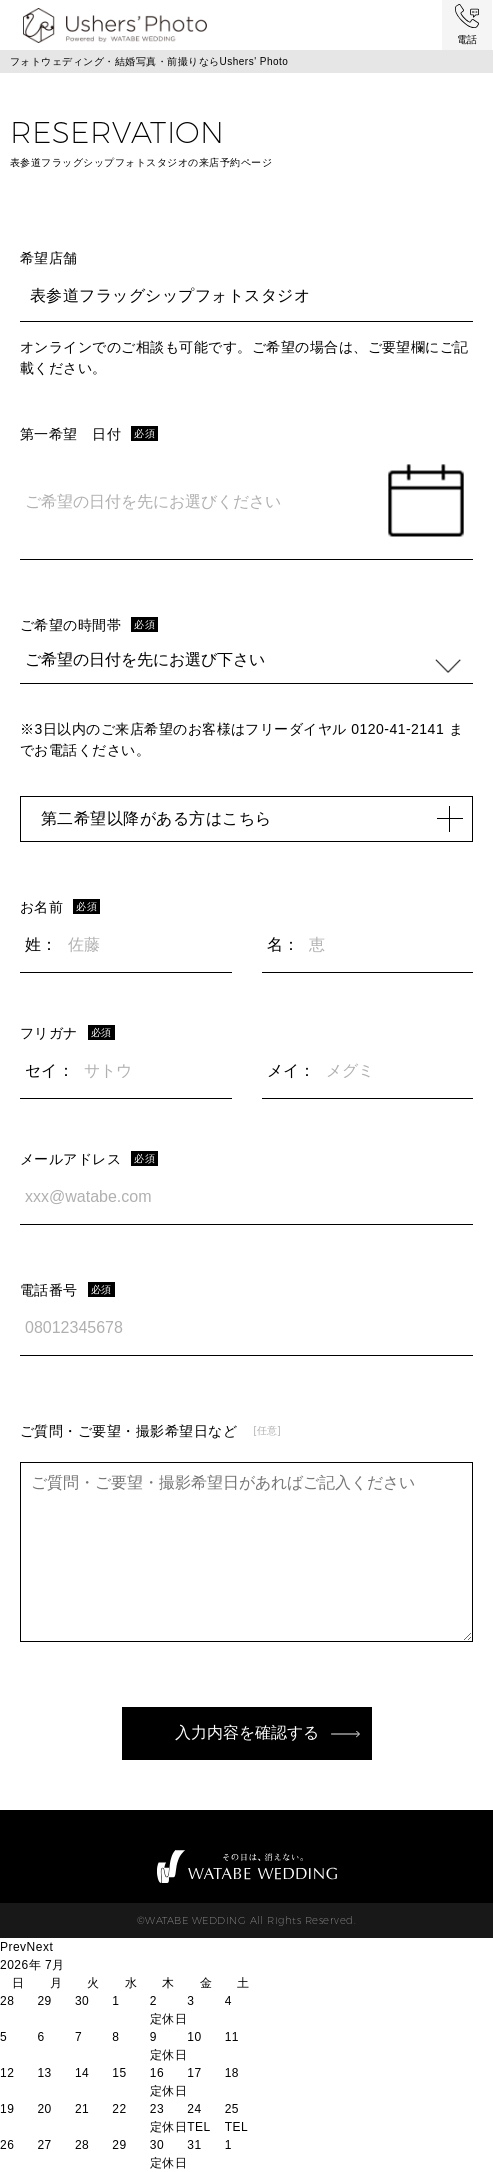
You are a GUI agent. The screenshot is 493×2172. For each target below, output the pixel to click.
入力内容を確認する (247, 1732)
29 (119, 2145)
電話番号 (49, 1290)
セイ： (49, 1070)
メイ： (291, 1070)
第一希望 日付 (70, 434)
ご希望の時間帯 (70, 625)
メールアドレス (70, 1159)
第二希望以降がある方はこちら (251, 818)
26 (7, 2145)
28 (82, 2145)
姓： (41, 944)
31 (194, 2145)
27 (44, 2145)
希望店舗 (49, 258)
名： (283, 944)
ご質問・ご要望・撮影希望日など (128, 1431)
